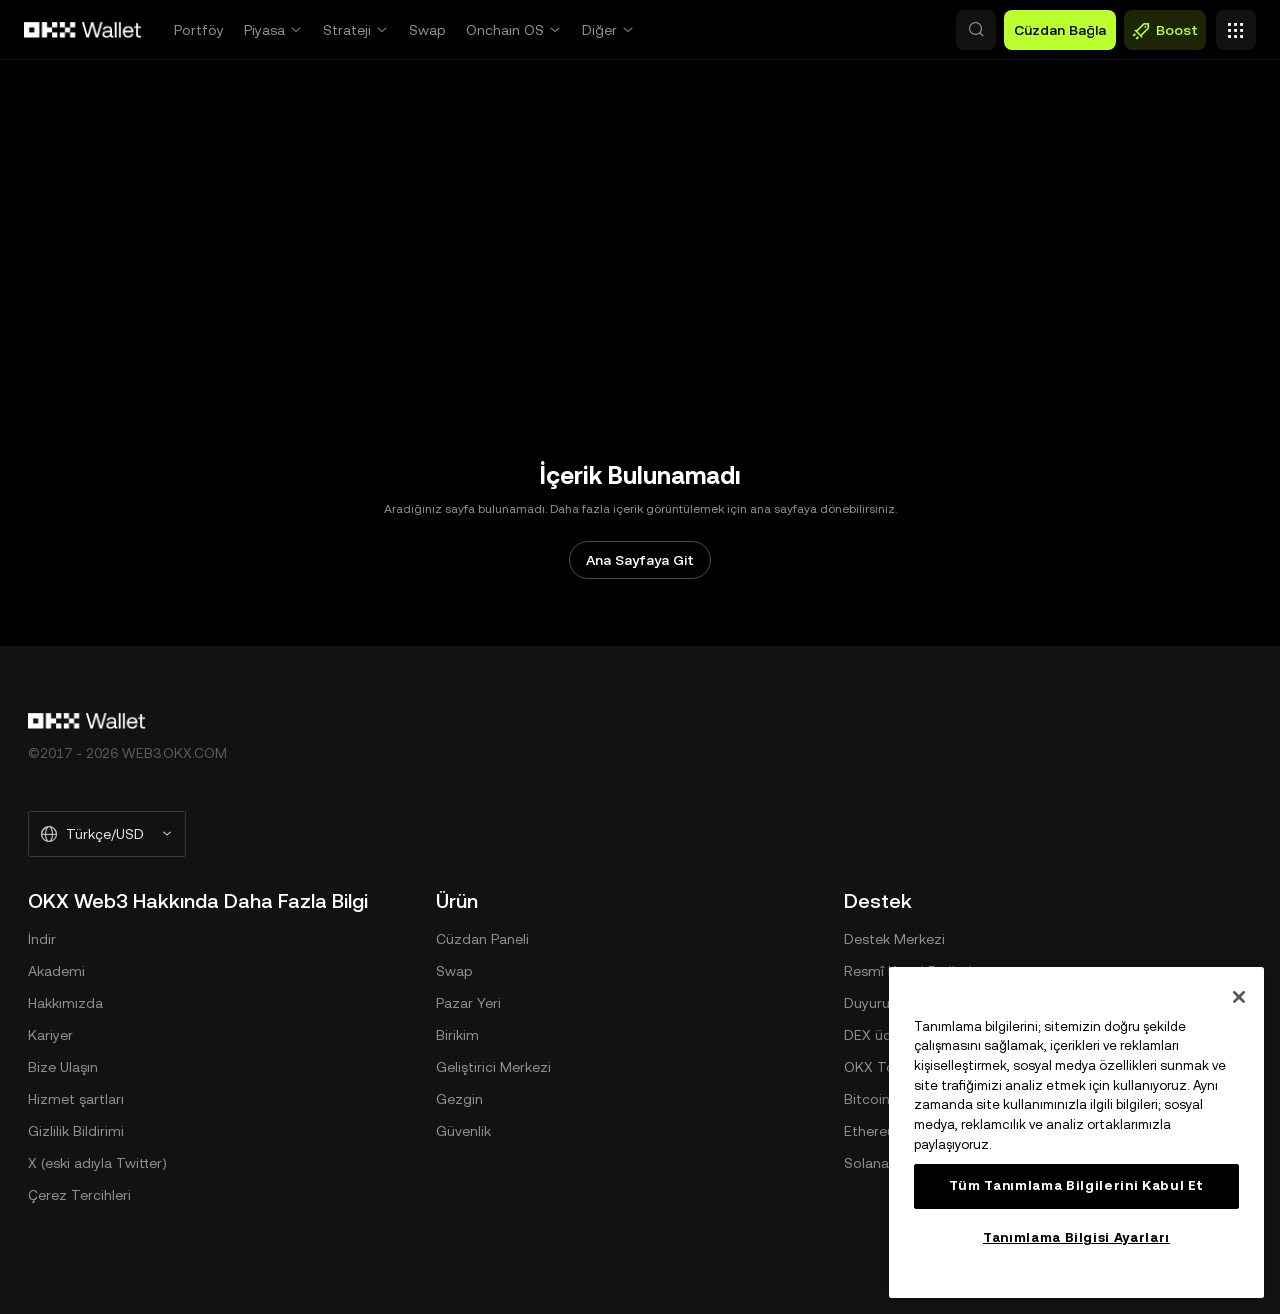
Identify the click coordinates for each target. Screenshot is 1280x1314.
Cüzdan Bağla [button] (1060, 30)
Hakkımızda (65, 1003)
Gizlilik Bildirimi (76, 1131)
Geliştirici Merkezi (493, 1067)
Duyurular (875, 1003)
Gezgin (459, 1099)
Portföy (199, 30)
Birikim (457, 1035)
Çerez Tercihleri (79, 1195)
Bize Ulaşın (63, 1067)
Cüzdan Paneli (482, 939)
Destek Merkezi (894, 939)
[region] (1076, 1132)
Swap (427, 30)
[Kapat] (1239, 997)
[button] (890, 30)
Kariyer (50, 1035)
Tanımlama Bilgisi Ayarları (1076, 1237)
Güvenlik (463, 1131)
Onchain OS (505, 30)
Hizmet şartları (76, 1099)
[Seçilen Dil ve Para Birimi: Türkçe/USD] (107, 834)
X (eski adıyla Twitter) (97, 1163)
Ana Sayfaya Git (640, 560)
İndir (42, 939)
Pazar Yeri (468, 1003)
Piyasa (264, 30)
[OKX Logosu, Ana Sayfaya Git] (83, 30)
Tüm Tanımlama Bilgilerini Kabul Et (1076, 1185)
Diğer (599, 30)
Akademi (56, 971)
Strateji (347, 30)
